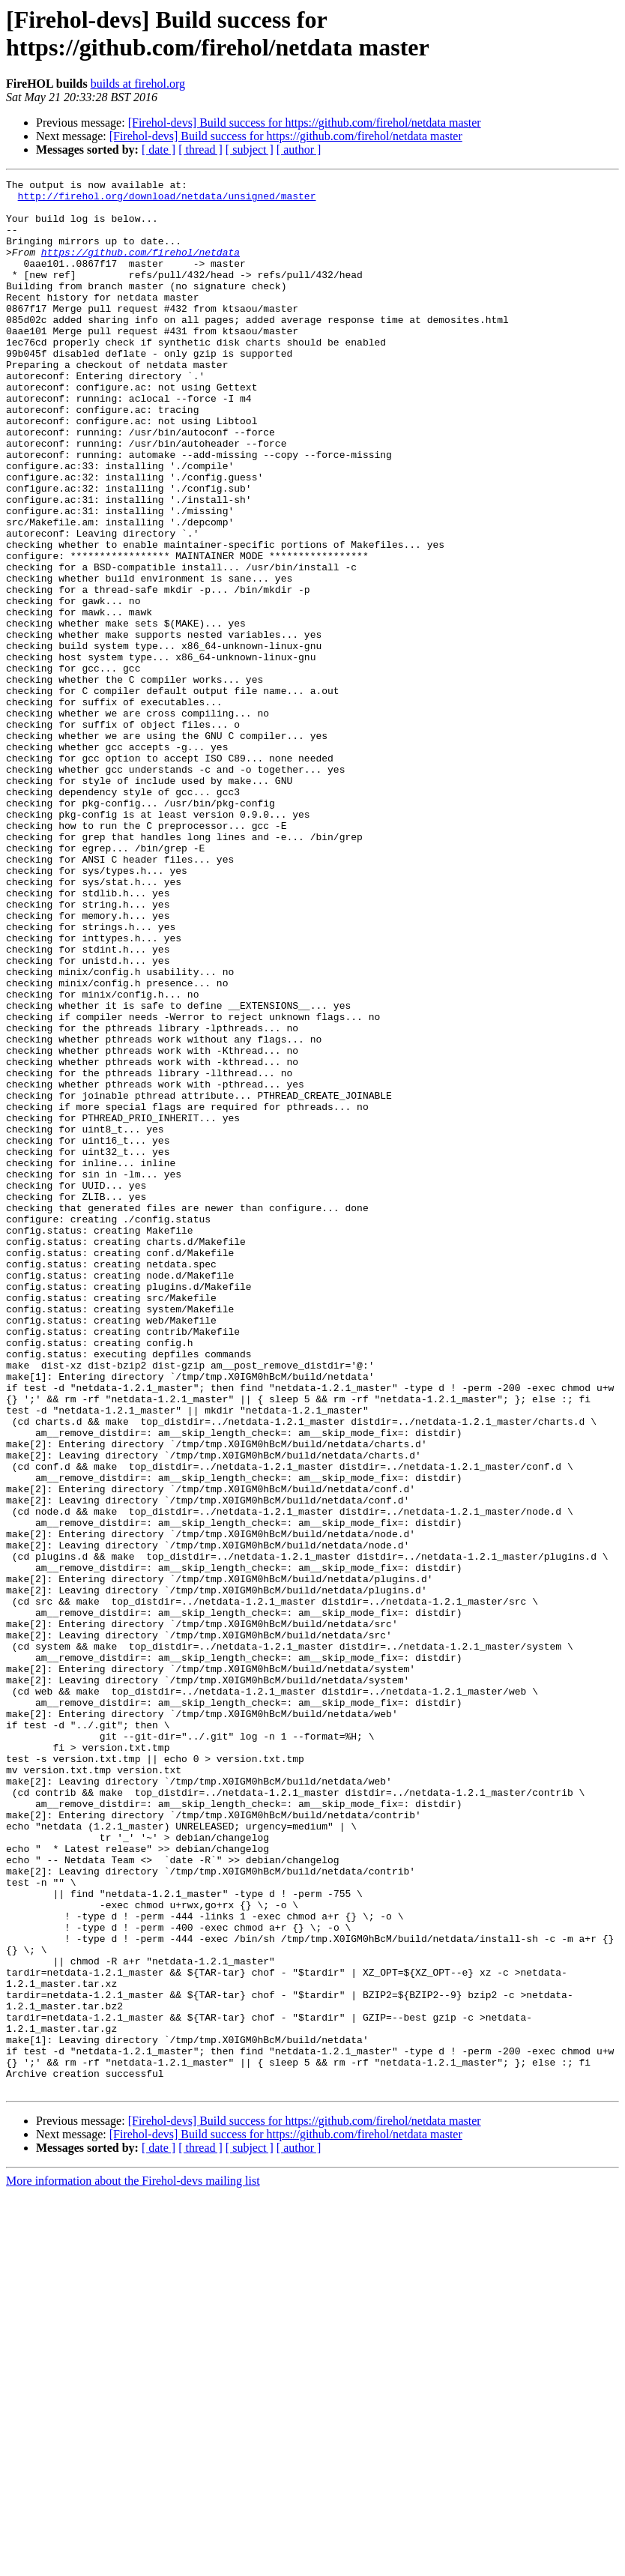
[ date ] (158, 149)
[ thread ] (200, 149)
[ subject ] (250, 149)
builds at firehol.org (138, 83)
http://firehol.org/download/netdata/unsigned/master (167, 200)
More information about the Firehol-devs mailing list (133, 2563)
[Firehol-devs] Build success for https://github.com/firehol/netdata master (304, 122)
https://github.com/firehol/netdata (140, 267)
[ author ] (299, 149)
